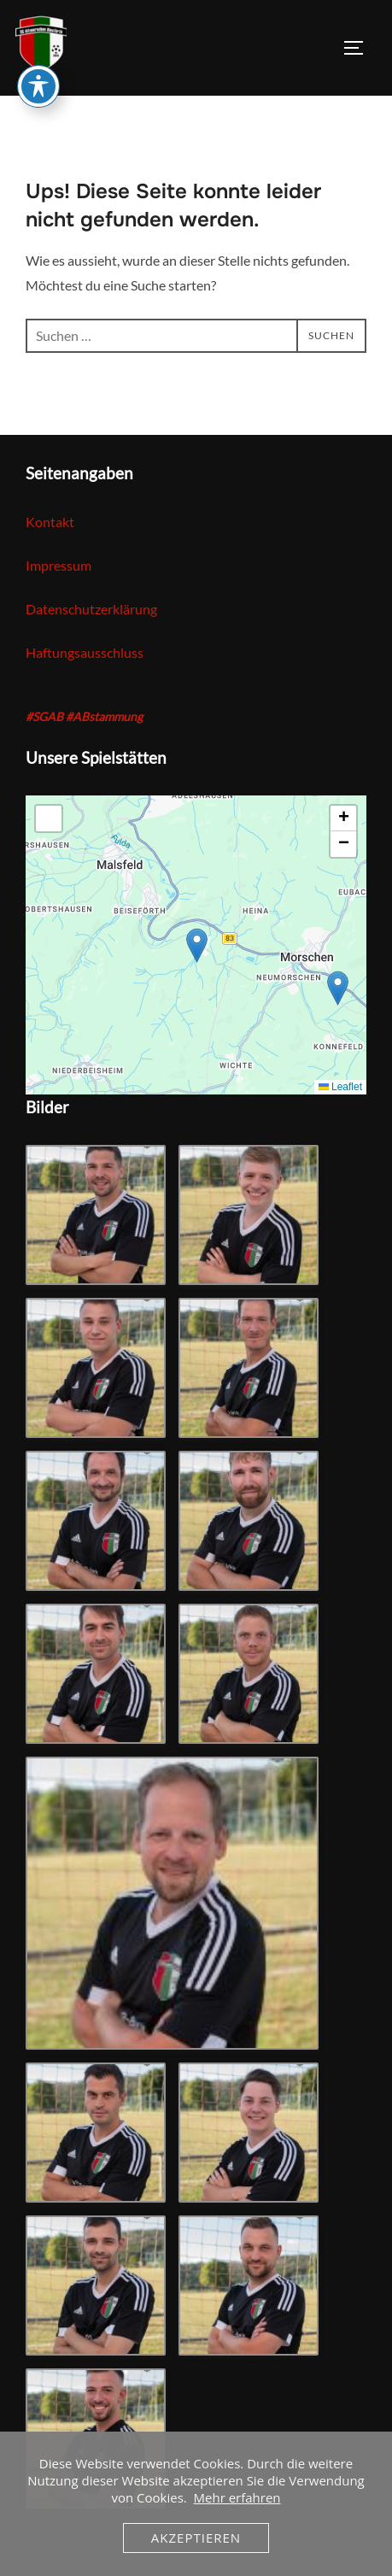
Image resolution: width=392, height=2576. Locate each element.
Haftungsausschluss (84, 652)
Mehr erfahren (237, 2497)
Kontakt (50, 522)
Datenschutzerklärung (91, 609)
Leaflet (340, 1087)
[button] (197, 945)
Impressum (58, 565)
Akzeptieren (196, 2537)
